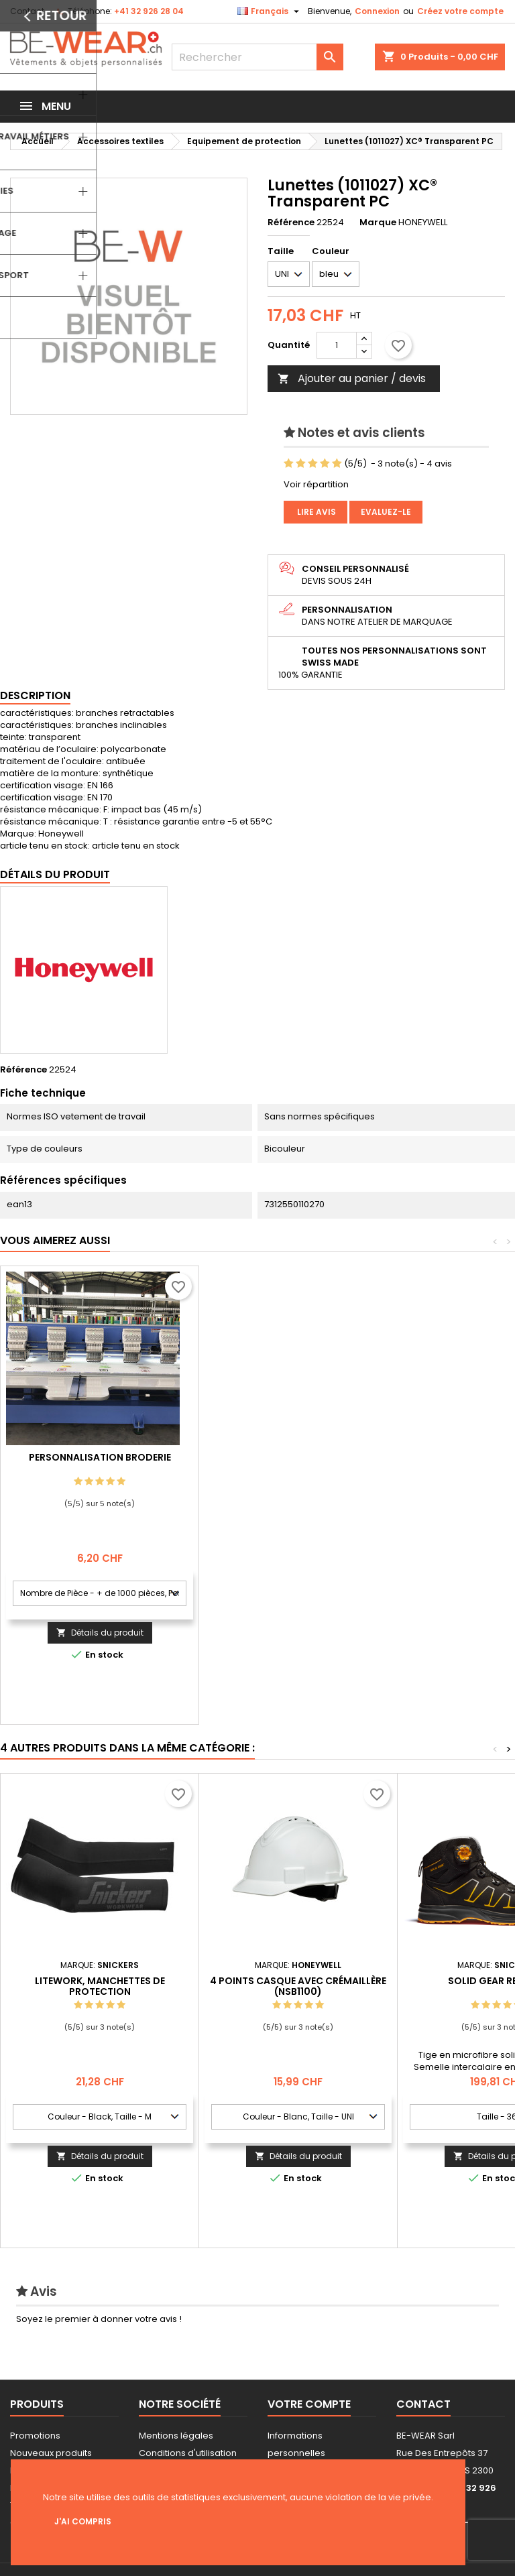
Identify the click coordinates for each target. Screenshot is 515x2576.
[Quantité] (337, 345)
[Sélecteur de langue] (269, 11)
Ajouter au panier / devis (352, 378)
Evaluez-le (386, 511)
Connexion (377, 11)
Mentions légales (176, 2435)
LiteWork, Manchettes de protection (100, 1986)
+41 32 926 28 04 (149, 11)
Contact (27, 11)
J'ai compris (82, 2521)
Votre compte (309, 2404)
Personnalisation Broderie (298, 1457)
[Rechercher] (257, 57)
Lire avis (315, 511)
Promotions (35, 2435)
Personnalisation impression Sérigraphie (100, 1463)
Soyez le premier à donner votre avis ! (99, 2319)
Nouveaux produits (51, 2453)
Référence (291, 223)
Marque (377, 223)
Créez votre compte (460, 11)
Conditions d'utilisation (188, 2453)
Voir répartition (316, 484)
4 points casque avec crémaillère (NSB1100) (298, 1986)
